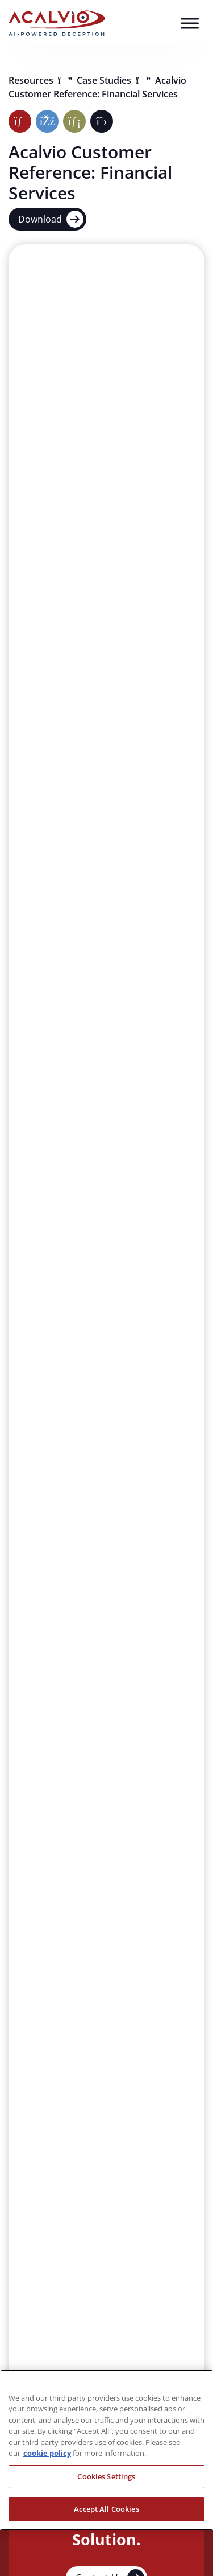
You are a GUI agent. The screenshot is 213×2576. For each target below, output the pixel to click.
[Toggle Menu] (190, 23)
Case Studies (105, 80)
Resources (32, 80)
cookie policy (47, 2453)
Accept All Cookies (106, 2509)
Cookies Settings (106, 2476)
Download (50, 219)
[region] (106, 2450)
